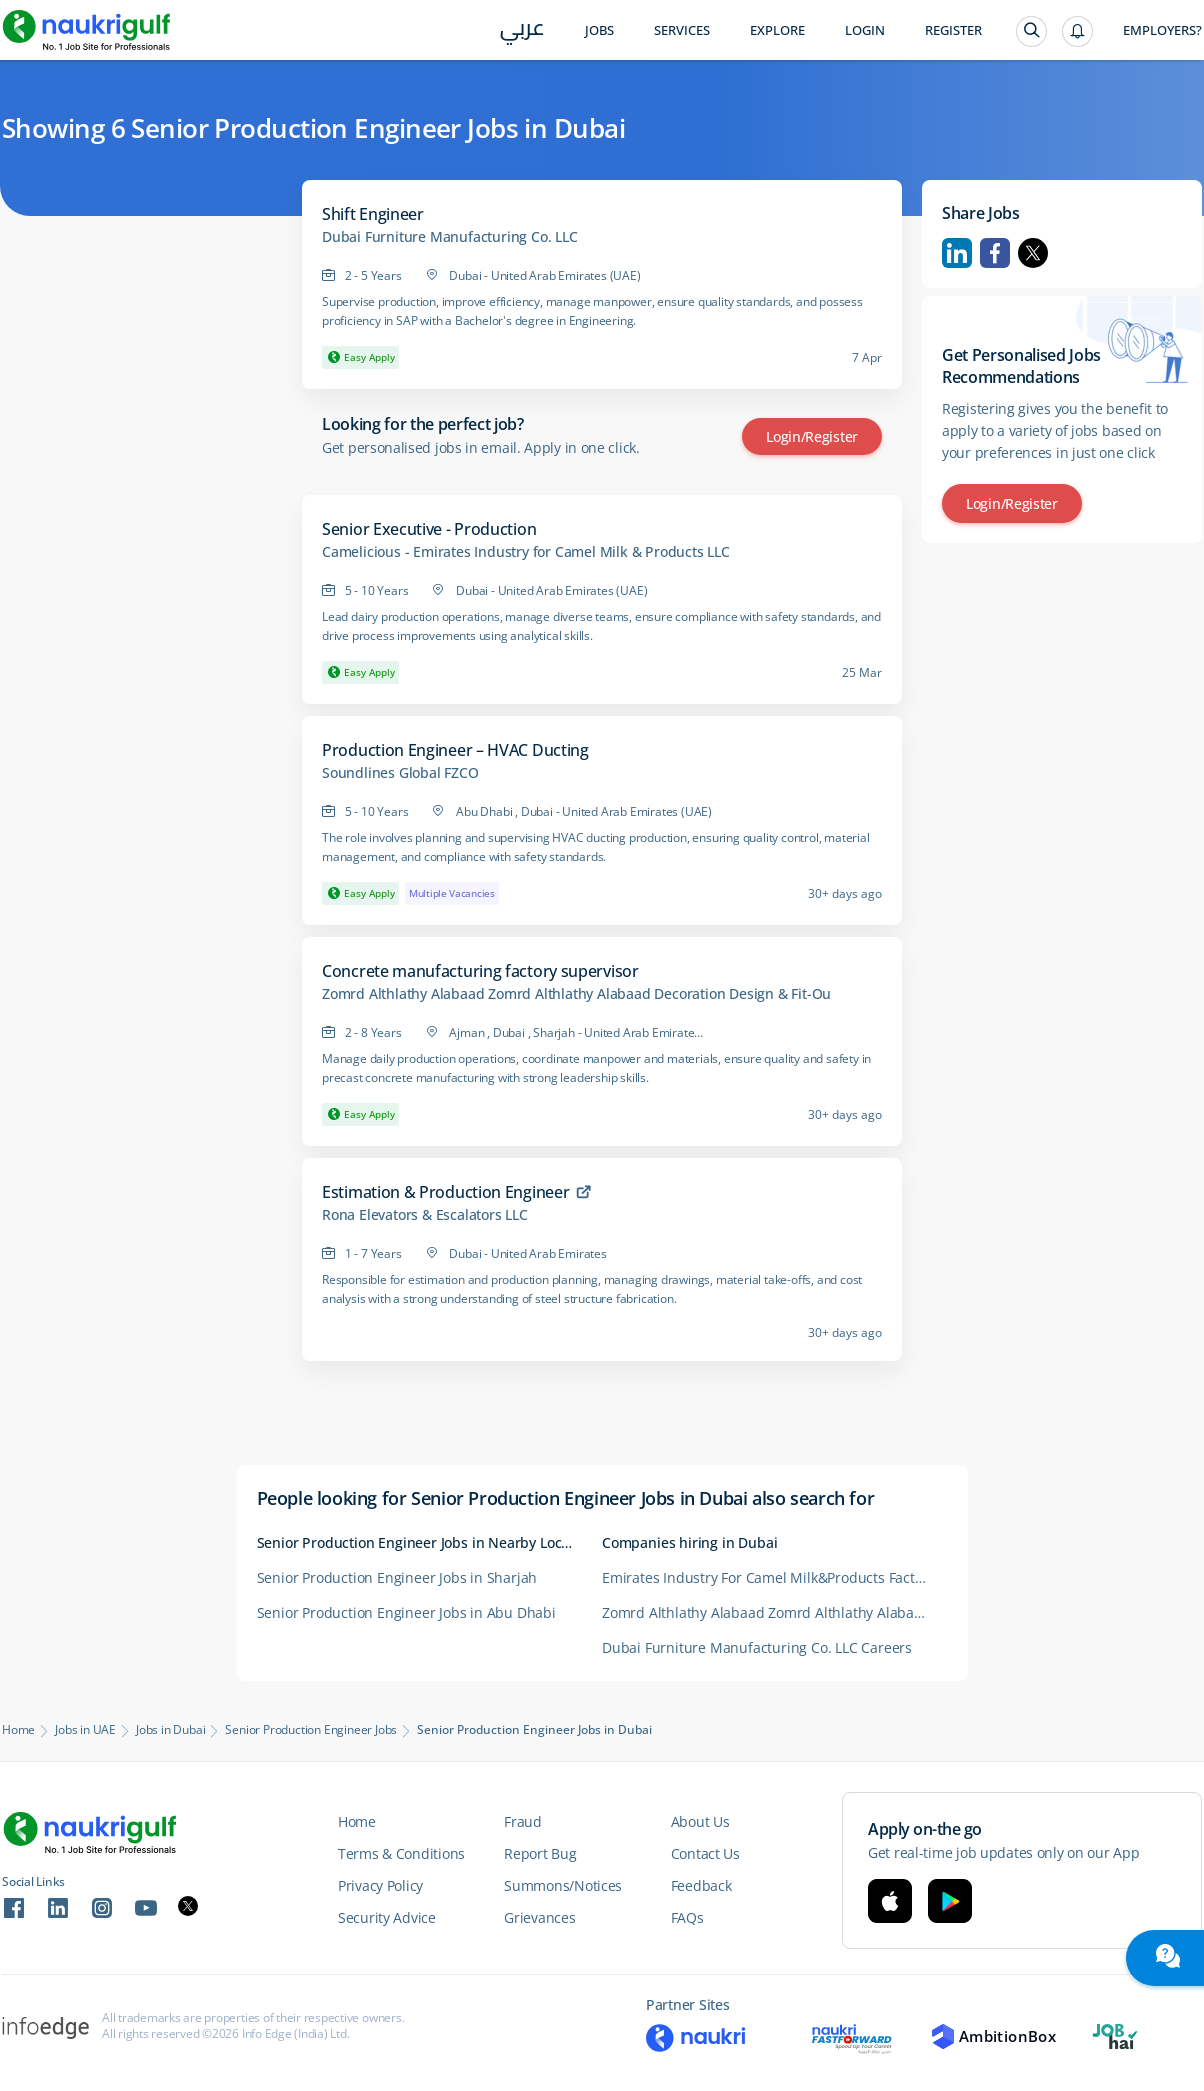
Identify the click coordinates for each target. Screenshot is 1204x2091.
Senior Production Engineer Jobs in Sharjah (397, 1577)
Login (865, 30)
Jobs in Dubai (170, 1730)
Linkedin (957, 253)
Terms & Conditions (401, 1853)
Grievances (539, 1917)
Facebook (995, 253)
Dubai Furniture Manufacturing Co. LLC (450, 237)
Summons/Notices (563, 1885)
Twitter (1033, 253)
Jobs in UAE (85, 1730)
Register (953, 30)
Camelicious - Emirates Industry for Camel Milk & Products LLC (526, 552)
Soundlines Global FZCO (400, 773)
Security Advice (387, 1917)
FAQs (687, 1917)
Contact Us (705, 1853)
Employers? (1162, 30)
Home (18, 1730)
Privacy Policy (380, 1885)
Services (682, 30)
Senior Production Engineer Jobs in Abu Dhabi (406, 1612)
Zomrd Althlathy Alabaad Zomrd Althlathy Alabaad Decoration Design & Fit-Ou (576, 994)
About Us (700, 1821)
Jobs (599, 30)
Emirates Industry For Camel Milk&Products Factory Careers (774, 1577)
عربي (522, 31)
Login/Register (812, 436)
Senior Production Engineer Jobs (311, 1730)
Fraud (523, 1821)
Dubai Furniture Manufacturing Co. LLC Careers (757, 1647)
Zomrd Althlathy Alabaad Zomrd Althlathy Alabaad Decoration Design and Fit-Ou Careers (774, 1612)
